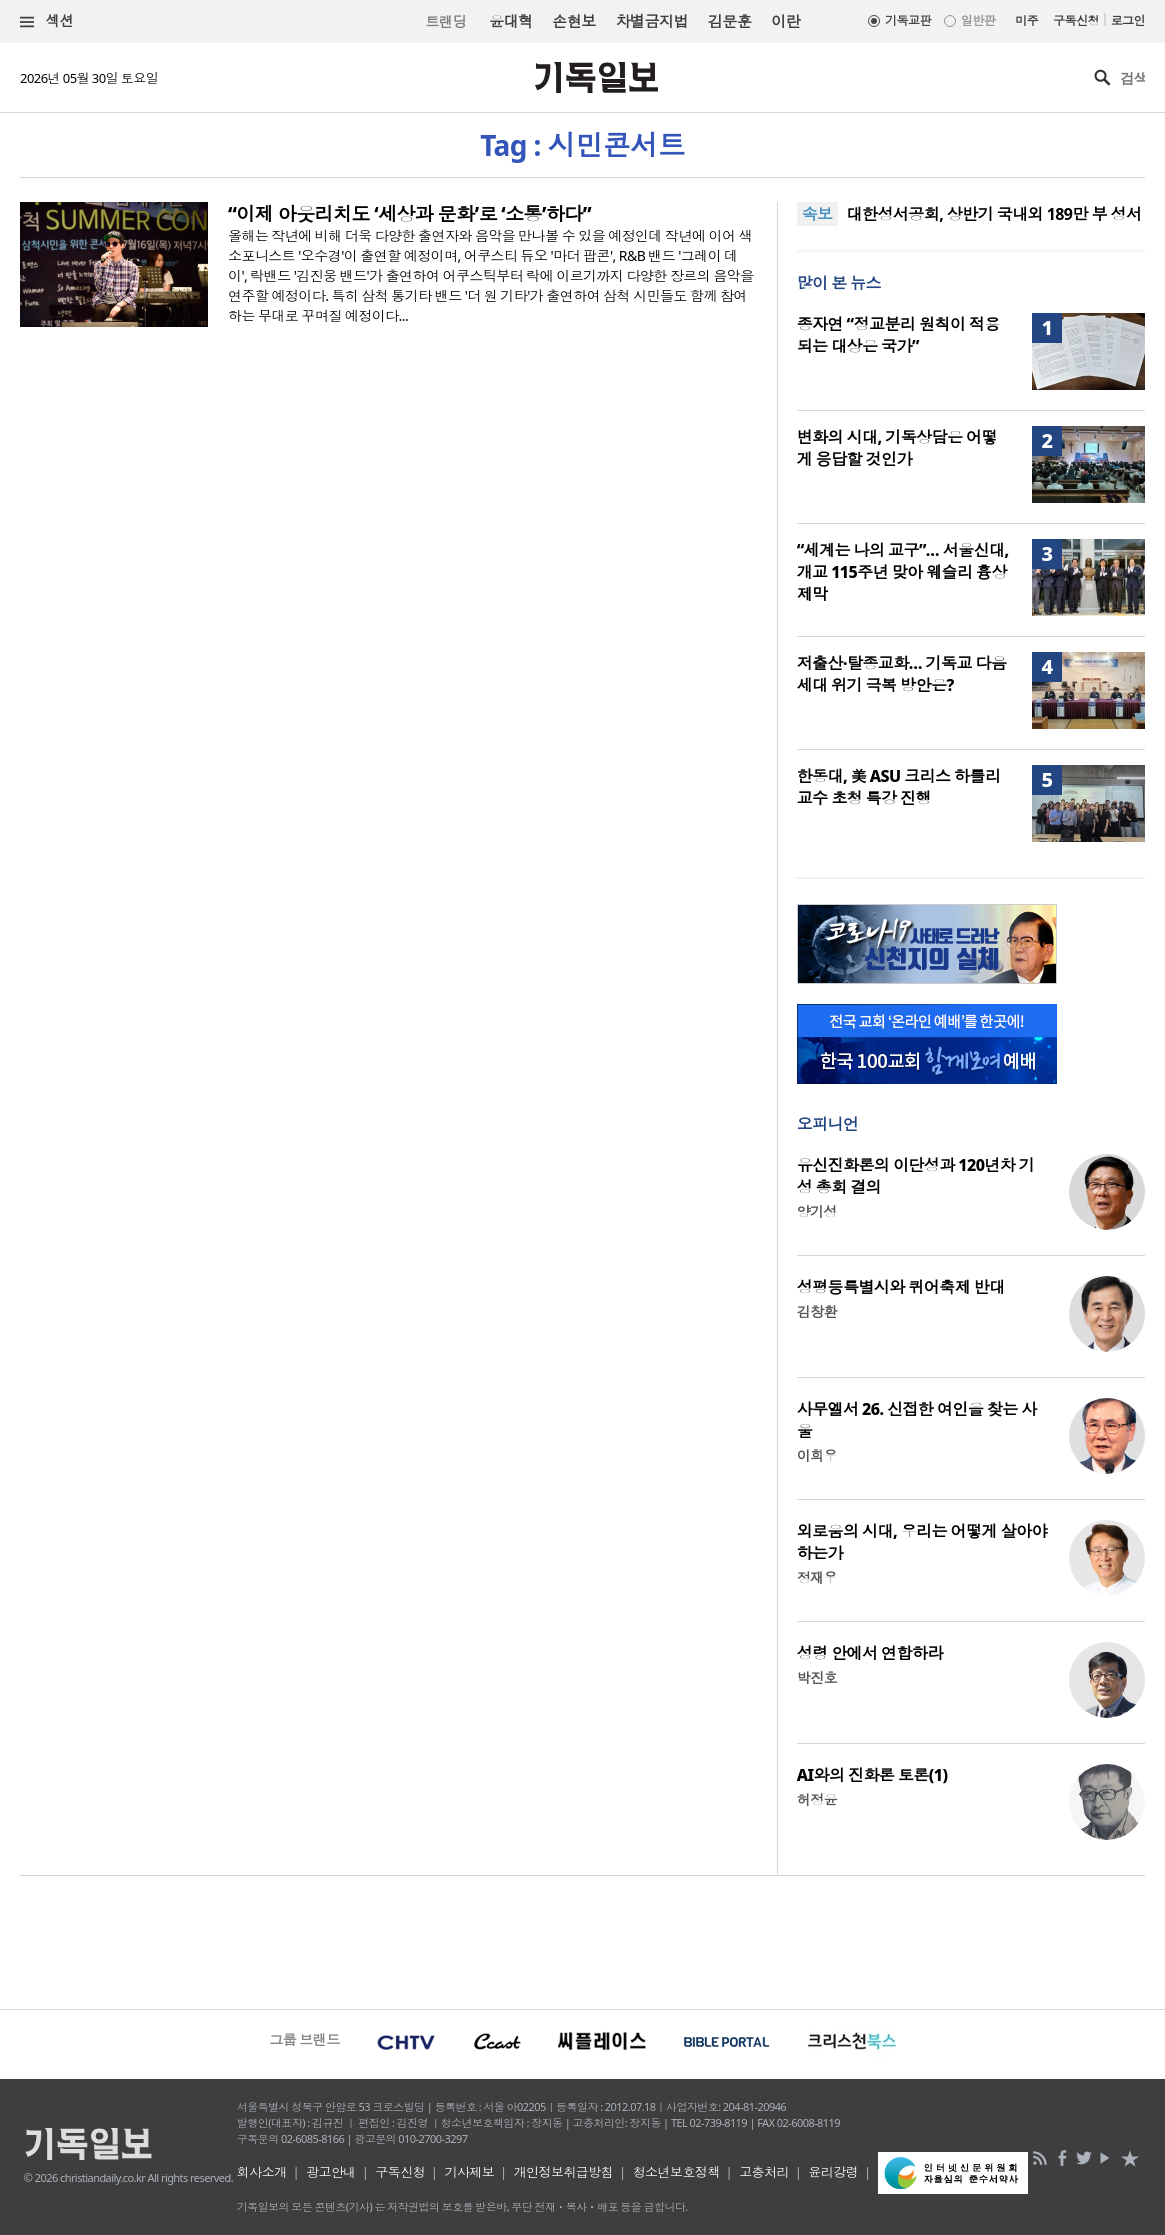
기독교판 (908, 20)
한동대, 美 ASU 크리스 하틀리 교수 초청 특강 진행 (899, 787)
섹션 (47, 21)
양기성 (817, 1211)
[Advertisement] (582, 1940)
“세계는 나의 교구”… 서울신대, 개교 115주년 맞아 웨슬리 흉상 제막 (903, 572)
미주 (1026, 20)
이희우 (817, 1455)
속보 (817, 214)
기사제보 (469, 2172)
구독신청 (1076, 20)
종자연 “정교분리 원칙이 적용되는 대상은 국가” (898, 335)
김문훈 (729, 21)
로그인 (1128, 20)
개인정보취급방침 (564, 2172)
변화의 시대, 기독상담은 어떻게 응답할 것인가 (897, 448)
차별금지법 (652, 21)
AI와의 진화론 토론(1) (872, 1775)
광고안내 (331, 2172)
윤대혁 (510, 21)
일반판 (978, 20)
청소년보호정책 (676, 2172)
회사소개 (262, 2172)
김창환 (817, 1311)
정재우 (817, 1577)
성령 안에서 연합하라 (870, 1653)
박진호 (817, 1677)
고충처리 (764, 2172)
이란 (785, 21)
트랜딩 (446, 21)
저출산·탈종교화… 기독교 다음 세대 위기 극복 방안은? (902, 674)
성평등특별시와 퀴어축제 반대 (901, 1287)
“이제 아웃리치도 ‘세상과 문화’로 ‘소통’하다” (409, 214)
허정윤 (817, 1799)
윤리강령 (833, 2172)
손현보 (573, 21)
